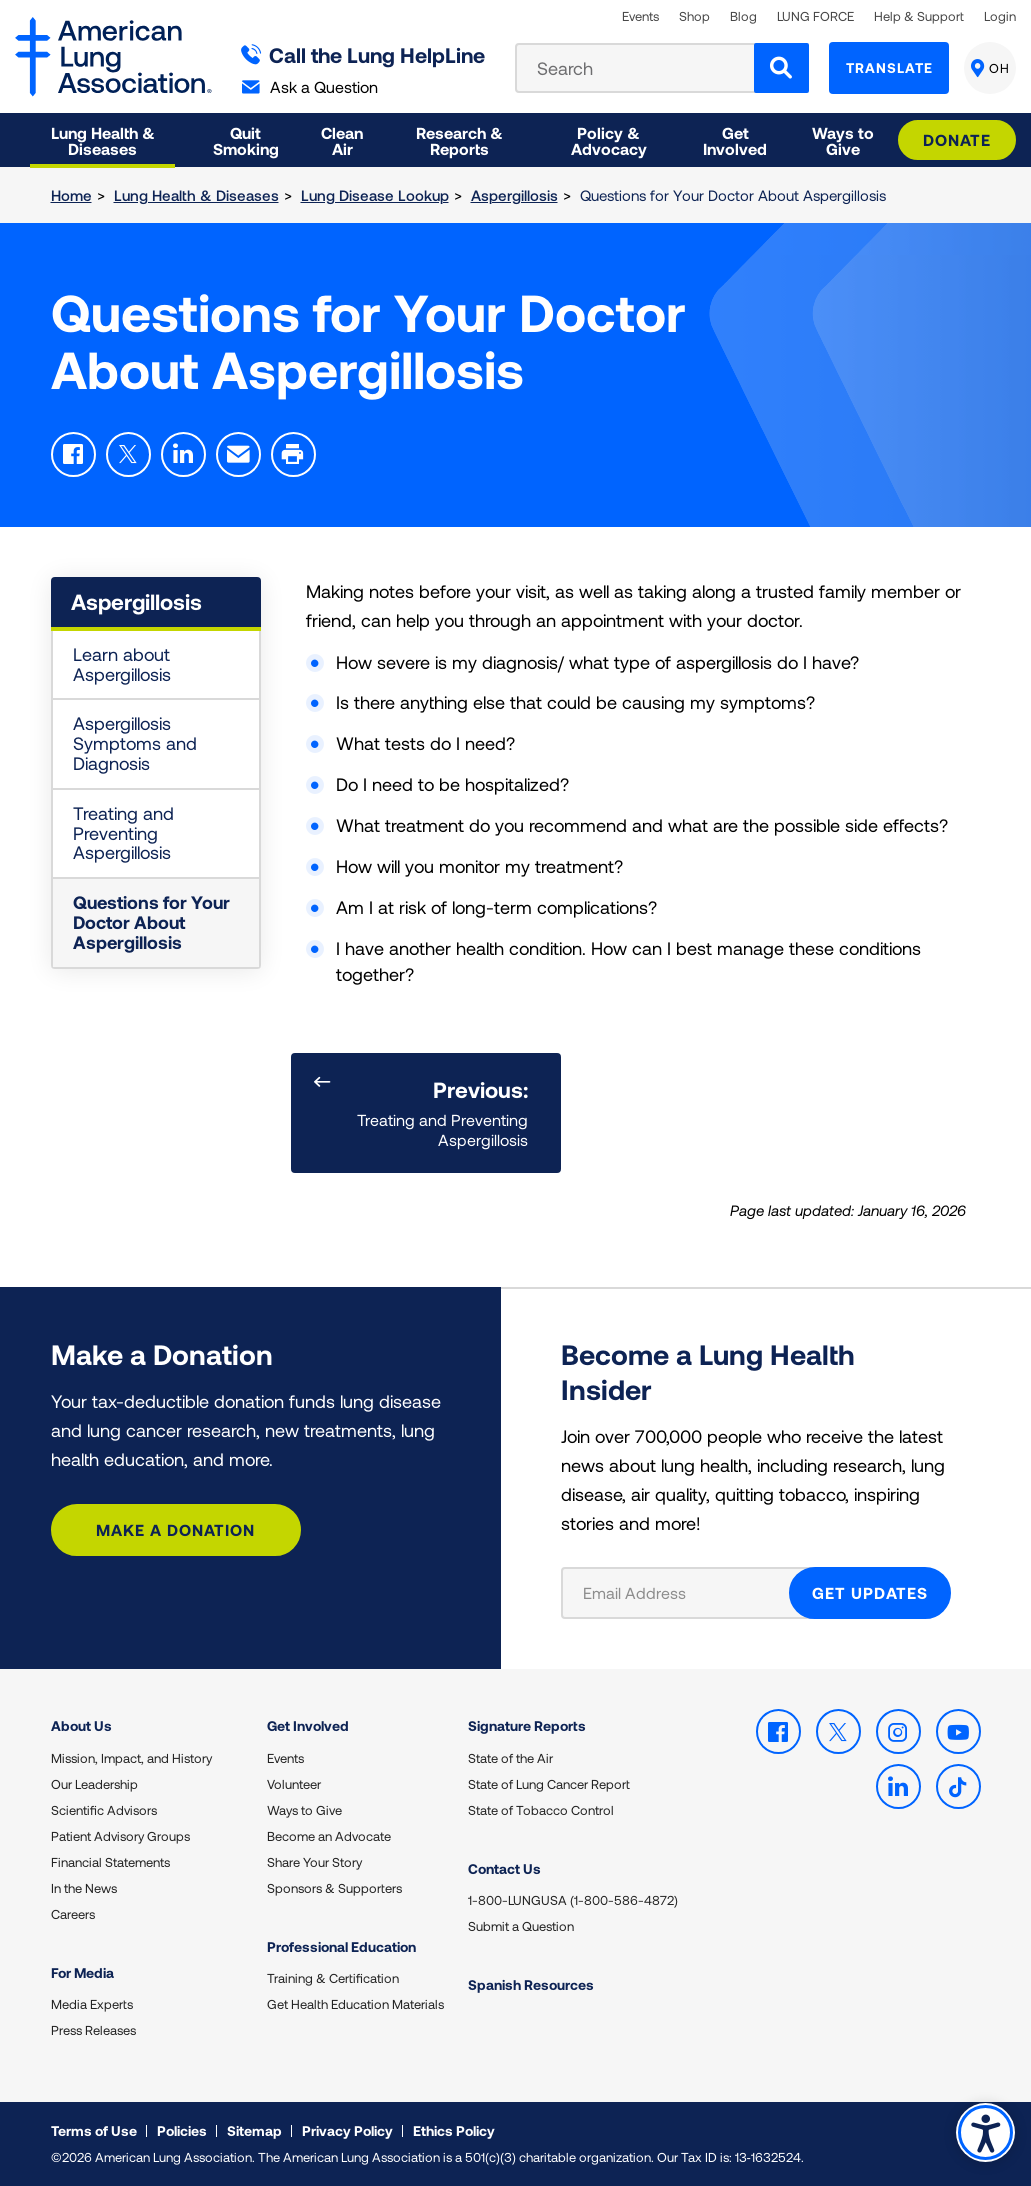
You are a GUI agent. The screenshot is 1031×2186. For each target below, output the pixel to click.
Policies (182, 2130)
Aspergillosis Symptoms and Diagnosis (135, 743)
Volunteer (294, 1784)
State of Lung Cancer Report (549, 1784)
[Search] (781, 68)
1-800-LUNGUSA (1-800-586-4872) (573, 1900)
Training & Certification (333, 1978)
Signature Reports (527, 1725)
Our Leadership (94, 1784)
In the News (84, 1888)
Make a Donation (175, 1529)
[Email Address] (687, 1593)
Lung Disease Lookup (375, 195)
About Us (81, 1725)
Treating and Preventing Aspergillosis (123, 833)
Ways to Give (304, 1810)
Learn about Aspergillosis (122, 664)
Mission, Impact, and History (131, 1758)
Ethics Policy (454, 2130)
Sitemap (254, 2130)
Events (640, 16)
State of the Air (510, 1758)
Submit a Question (521, 1926)
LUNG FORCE (815, 16)
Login (1000, 16)
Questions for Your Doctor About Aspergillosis (151, 922)
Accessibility (985, 2132)
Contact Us (504, 1868)
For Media (82, 1972)
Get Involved (308, 1725)
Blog (743, 16)
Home (71, 195)
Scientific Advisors (104, 1810)
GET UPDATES (870, 1592)
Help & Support (919, 16)
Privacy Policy (347, 2130)
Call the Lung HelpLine (363, 54)
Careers (73, 1914)
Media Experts (92, 2004)
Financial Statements (110, 1862)
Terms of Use (94, 2130)
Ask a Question (310, 86)
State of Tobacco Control (541, 1810)
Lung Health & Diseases (196, 195)
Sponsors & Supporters (334, 1888)
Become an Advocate (329, 1836)
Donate (957, 139)
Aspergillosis (514, 195)
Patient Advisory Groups (120, 1836)
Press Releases (93, 2030)
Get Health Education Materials (355, 2004)
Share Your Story (314, 1862)
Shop (694, 16)
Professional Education (341, 1946)
